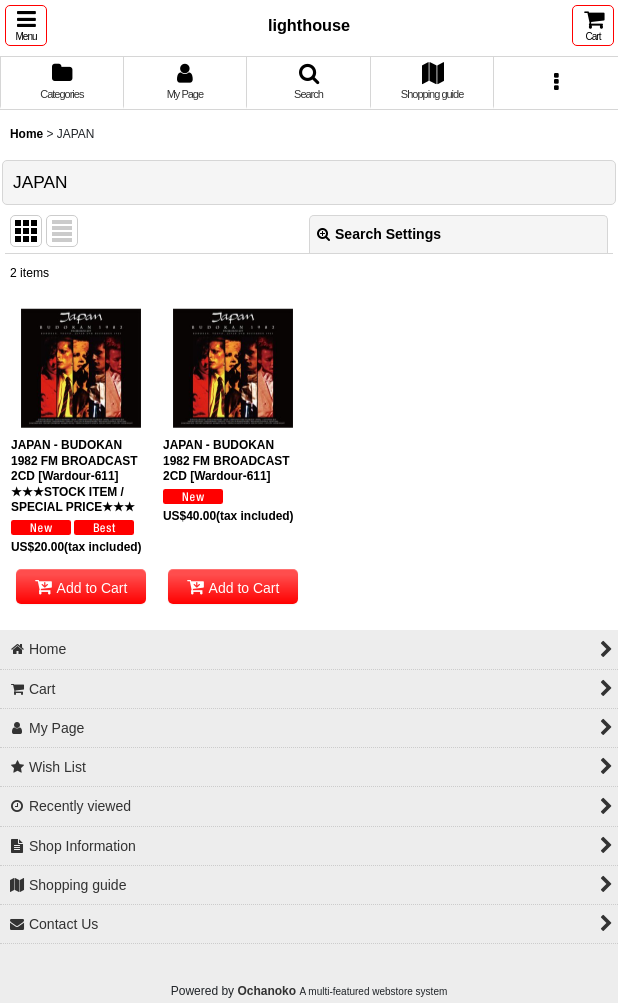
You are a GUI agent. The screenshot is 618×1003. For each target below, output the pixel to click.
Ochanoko (266, 991)
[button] (26, 25)
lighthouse (309, 25)
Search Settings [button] (379, 234)
